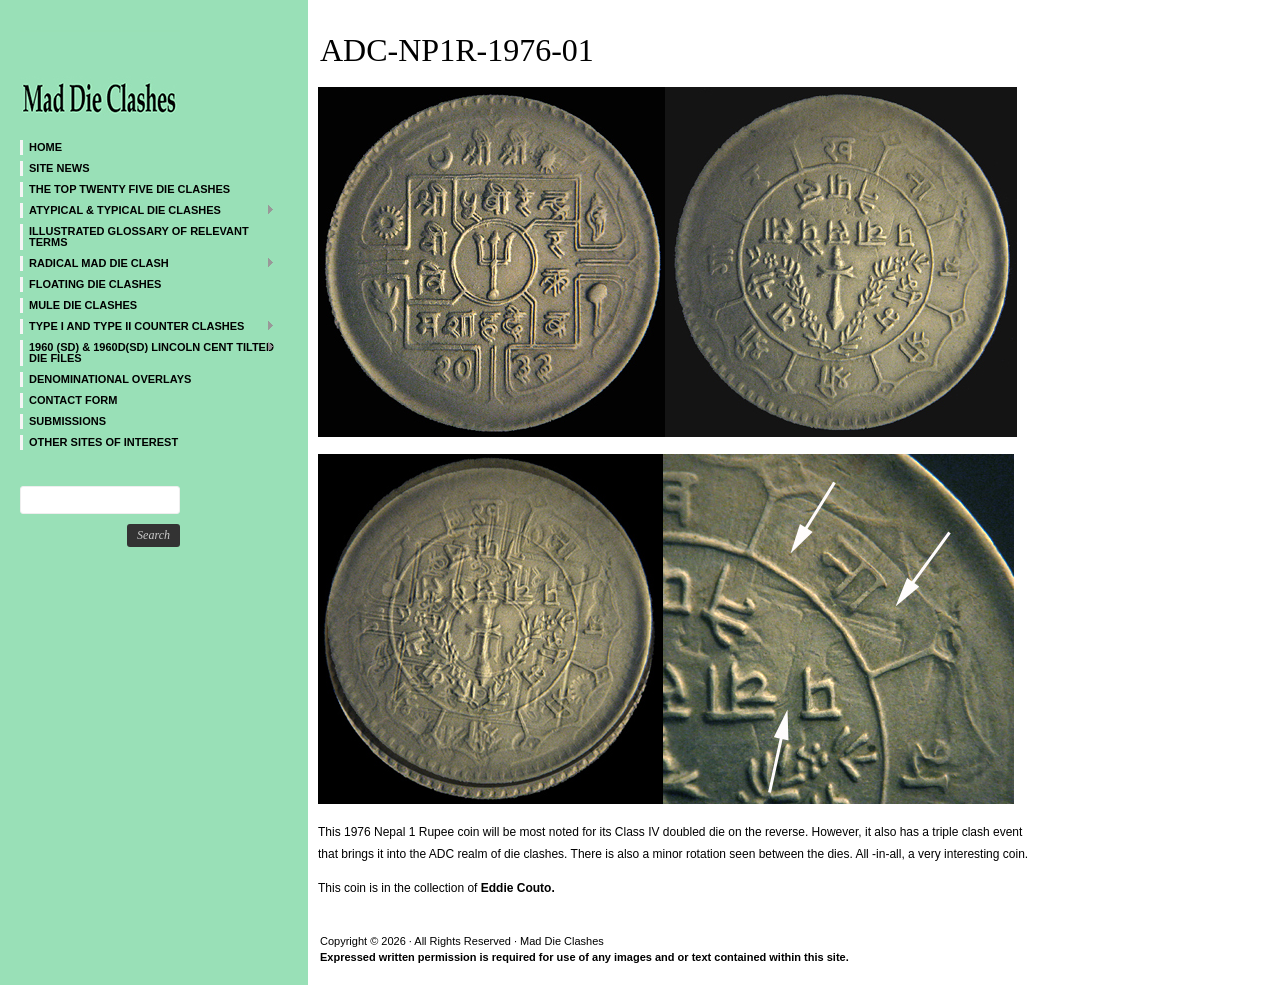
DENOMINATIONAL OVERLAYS (110, 379)
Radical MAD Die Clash (147, 262)
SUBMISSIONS (67, 421)
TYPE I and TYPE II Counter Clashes (147, 325)
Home (45, 147)
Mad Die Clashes (140, 70)
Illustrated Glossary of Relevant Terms (139, 236)
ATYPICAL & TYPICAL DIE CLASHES (147, 209)
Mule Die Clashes (83, 305)
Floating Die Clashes (95, 284)
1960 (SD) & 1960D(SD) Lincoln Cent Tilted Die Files (147, 352)
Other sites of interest (103, 442)
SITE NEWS (59, 168)
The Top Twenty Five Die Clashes (129, 189)
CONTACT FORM (73, 400)
